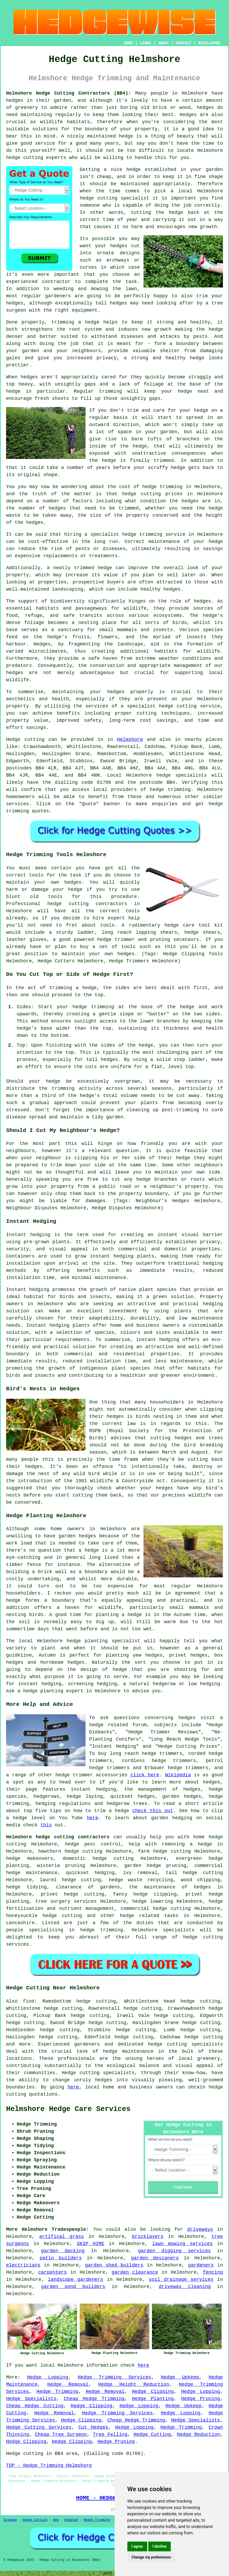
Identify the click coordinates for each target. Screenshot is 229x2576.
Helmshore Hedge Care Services (68, 2109)
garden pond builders (73, 2286)
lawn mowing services (182, 2243)
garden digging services (174, 2251)
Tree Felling (110, 2434)
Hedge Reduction (198, 2434)
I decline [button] (159, 2546)
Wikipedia (178, 1775)
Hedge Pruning (200, 2398)
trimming (110, 391)
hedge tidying (26, 1887)
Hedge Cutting (152, 2434)
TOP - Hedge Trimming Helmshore (49, 2465)
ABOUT (163, 43)
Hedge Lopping (47, 2377)
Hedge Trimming (57, 2391)
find (28, 2001)
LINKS (145, 43)
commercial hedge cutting (156, 1908)
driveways (200, 2229)
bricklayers (147, 2236)
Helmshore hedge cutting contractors (57, 1837)
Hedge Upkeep (180, 2377)
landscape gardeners (75, 2279)
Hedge (13, 739)
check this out (152, 1810)
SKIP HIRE (90, 2243)
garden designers (155, 2258)
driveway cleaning (185, 2286)
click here (145, 1775)
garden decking (62, 2251)
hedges (14, 100)
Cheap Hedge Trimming (94, 2398)
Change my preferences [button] (151, 2557)
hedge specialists (181, 775)
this (46, 1825)
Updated (71, 2520)
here (92, 1818)
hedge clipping (155, 1894)
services (17, 804)
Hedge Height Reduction (133, 2384)
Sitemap (10, 2520)
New (56, 2520)
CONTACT (183, 43)
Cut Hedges (93, 2427)
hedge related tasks (149, 1915)
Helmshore (130, 739)
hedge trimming (162, 486)
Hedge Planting (153, 2398)
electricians (23, 2265)
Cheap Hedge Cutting (35, 2406)
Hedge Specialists (31, 2398)
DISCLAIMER (209, 43)
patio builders (61, 2258)
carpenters (52, 2272)
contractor (56, 281)
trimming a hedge (75, 322)
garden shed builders (114, 2265)
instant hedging (111, 1256)
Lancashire (20, 1923)
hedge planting (86, 1641)
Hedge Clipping (153, 2391)
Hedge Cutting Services (38, 2427)
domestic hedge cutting (98, 1858)
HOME (128, 43)
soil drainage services (181, 2279)
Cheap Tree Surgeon (61, 2434)
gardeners (201, 2265)
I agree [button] (137, 2546)
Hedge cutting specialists (98, 2072)
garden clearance (135, 2272)
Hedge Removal (68, 2384)
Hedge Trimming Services (114, 2377)
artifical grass (61, 2236)
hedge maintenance (128, 2051)
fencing (213, 2272)
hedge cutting (24, 157)
